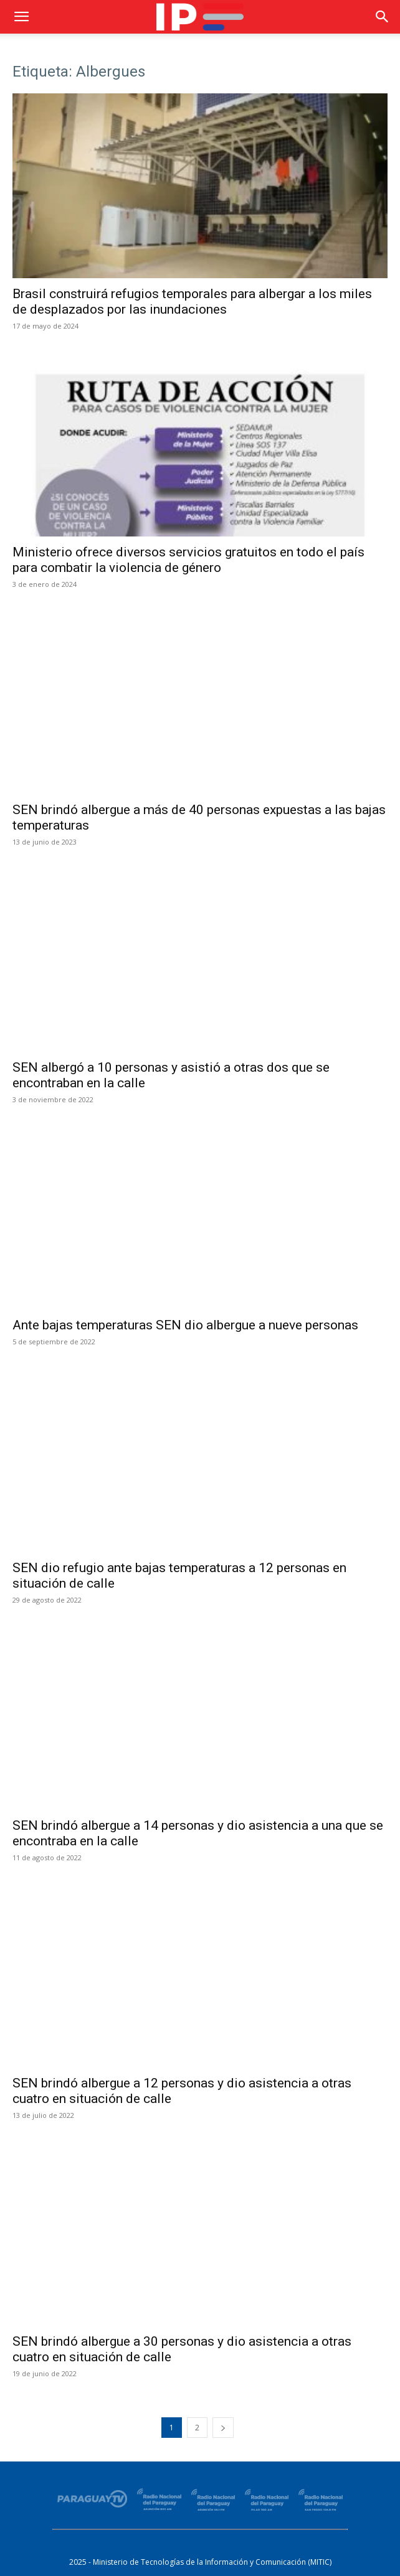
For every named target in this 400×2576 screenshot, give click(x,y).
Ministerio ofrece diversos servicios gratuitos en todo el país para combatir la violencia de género (188, 560)
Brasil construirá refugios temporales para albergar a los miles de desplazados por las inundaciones (192, 301)
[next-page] (223, 2427)
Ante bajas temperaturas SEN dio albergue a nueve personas (185, 1325)
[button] (21, 17)
